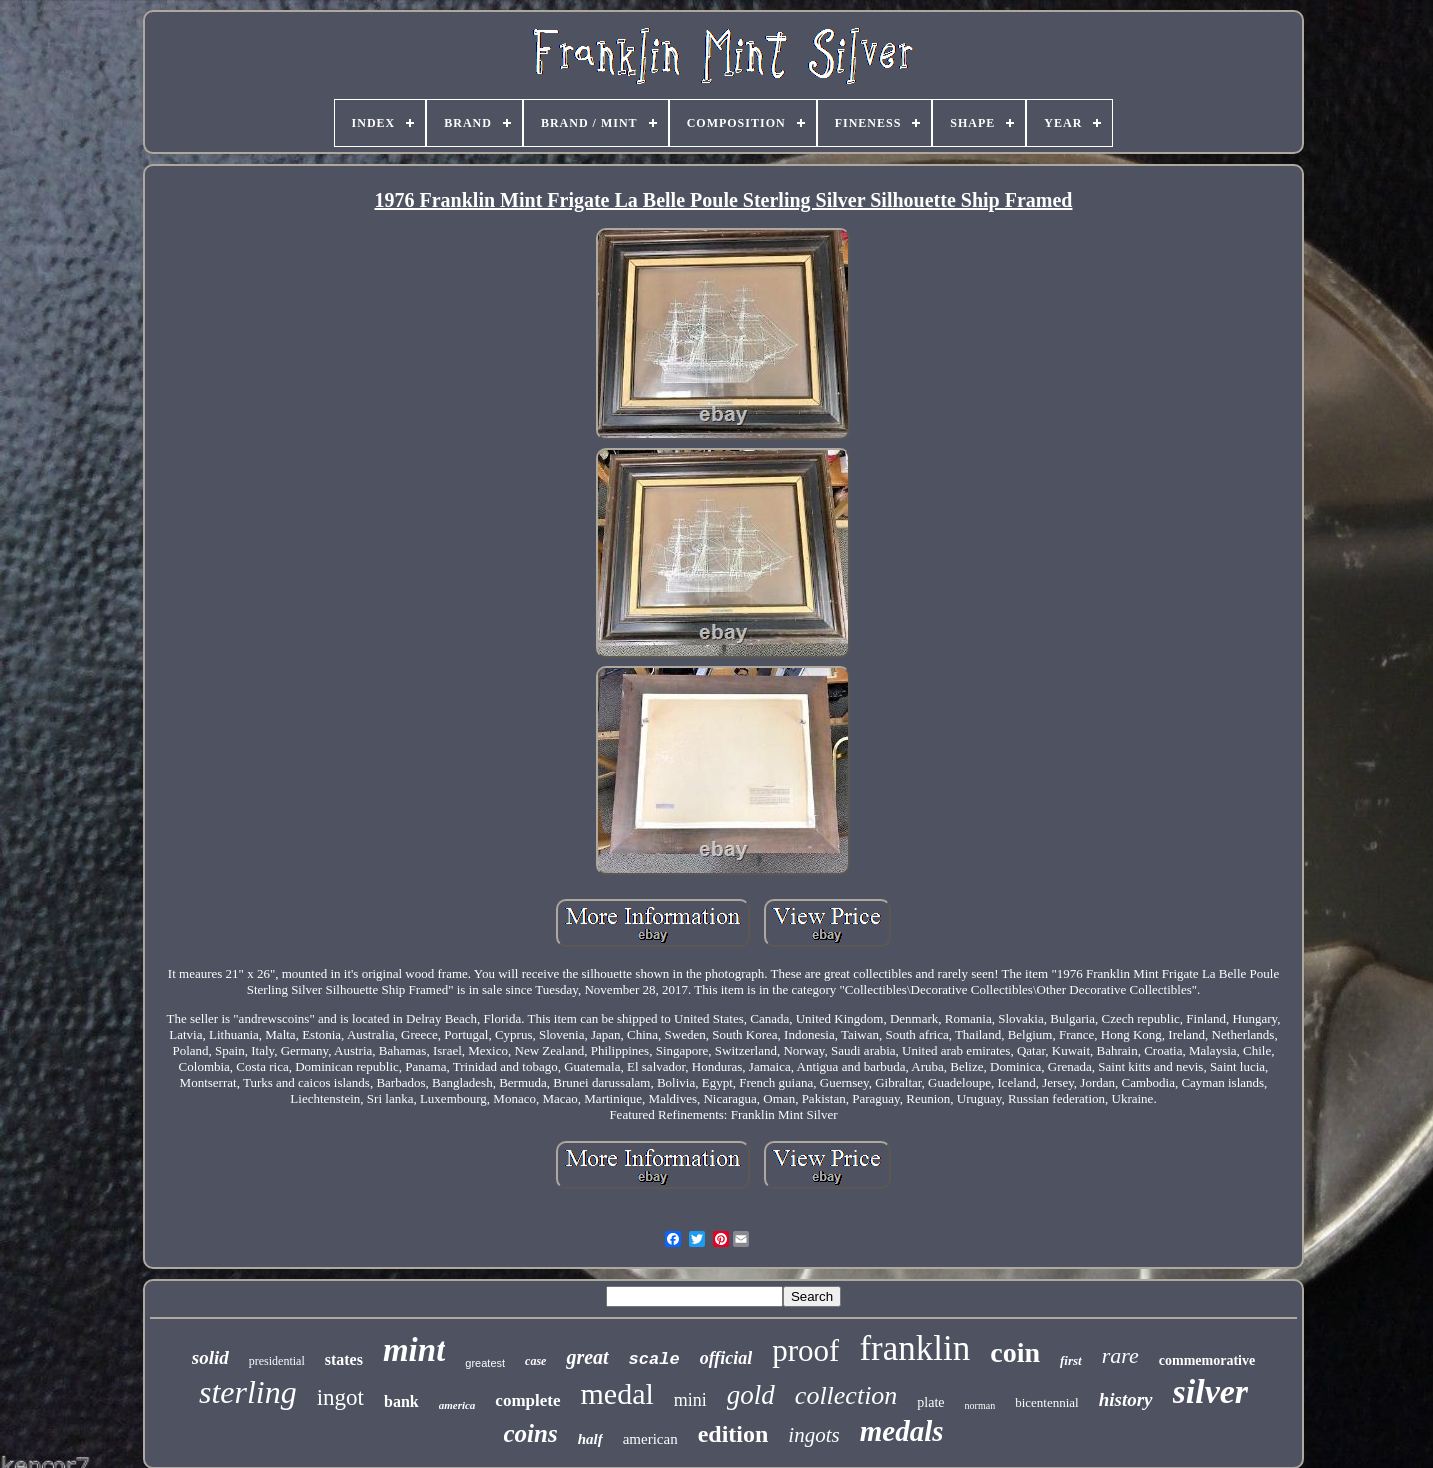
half (590, 1439)
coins (531, 1433)
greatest (485, 1363)
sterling (248, 1392)
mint (414, 1350)
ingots (813, 1435)
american (650, 1439)
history (1126, 1399)
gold (751, 1395)
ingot (340, 1397)
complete (527, 1400)
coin (1015, 1352)
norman (980, 1405)
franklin (914, 1348)
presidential (277, 1361)
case (535, 1361)
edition (733, 1434)
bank (401, 1401)
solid (210, 1357)
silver (1211, 1391)
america (457, 1405)
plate (930, 1402)
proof (805, 1350)
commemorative (1207, 1360)
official (726, 1358)
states (344, 1359)
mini (690, 1400)
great (587, 1357)
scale (654, 1359)
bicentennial (1047, 1402)
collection (846, 1395)
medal (617, 1393)
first (1071, 1360)
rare (1120, 1355)
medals (902, 1431)
